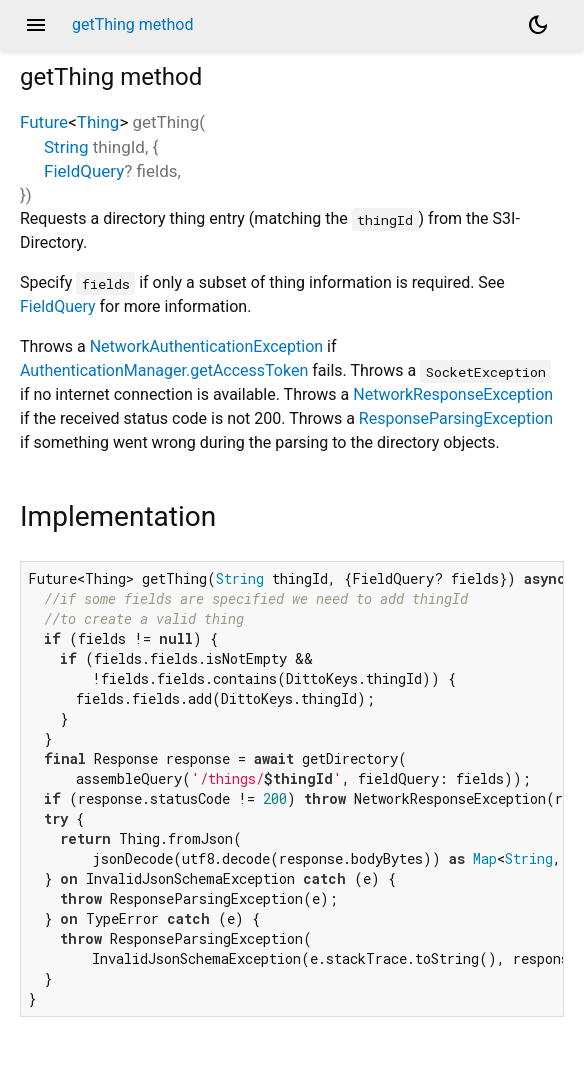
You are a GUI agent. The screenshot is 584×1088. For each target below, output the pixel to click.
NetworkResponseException (453, 394)
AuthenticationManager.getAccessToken (164, 370)
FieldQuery (84, 171)
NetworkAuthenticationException (206, 346)
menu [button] (36, 25)
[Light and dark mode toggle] (538, 25)
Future (44, 122)
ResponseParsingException (456, 418)
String (66, 147)
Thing (98, 122)
